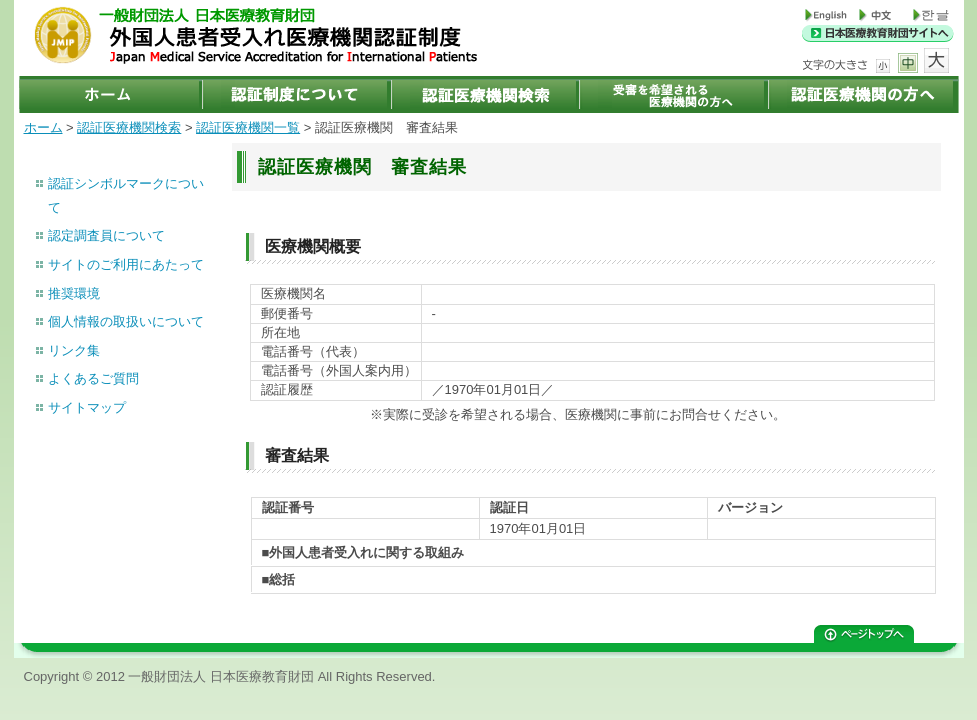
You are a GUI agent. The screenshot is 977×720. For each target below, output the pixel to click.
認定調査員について (106, 235)
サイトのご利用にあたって (126, 264)
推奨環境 (74, 293)
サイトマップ (87, 407)
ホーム (43, 127)
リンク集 (74, 350)
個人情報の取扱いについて (126, 321)
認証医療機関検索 (129, 127)
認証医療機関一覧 (248, 127)
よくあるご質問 (93, 378)
